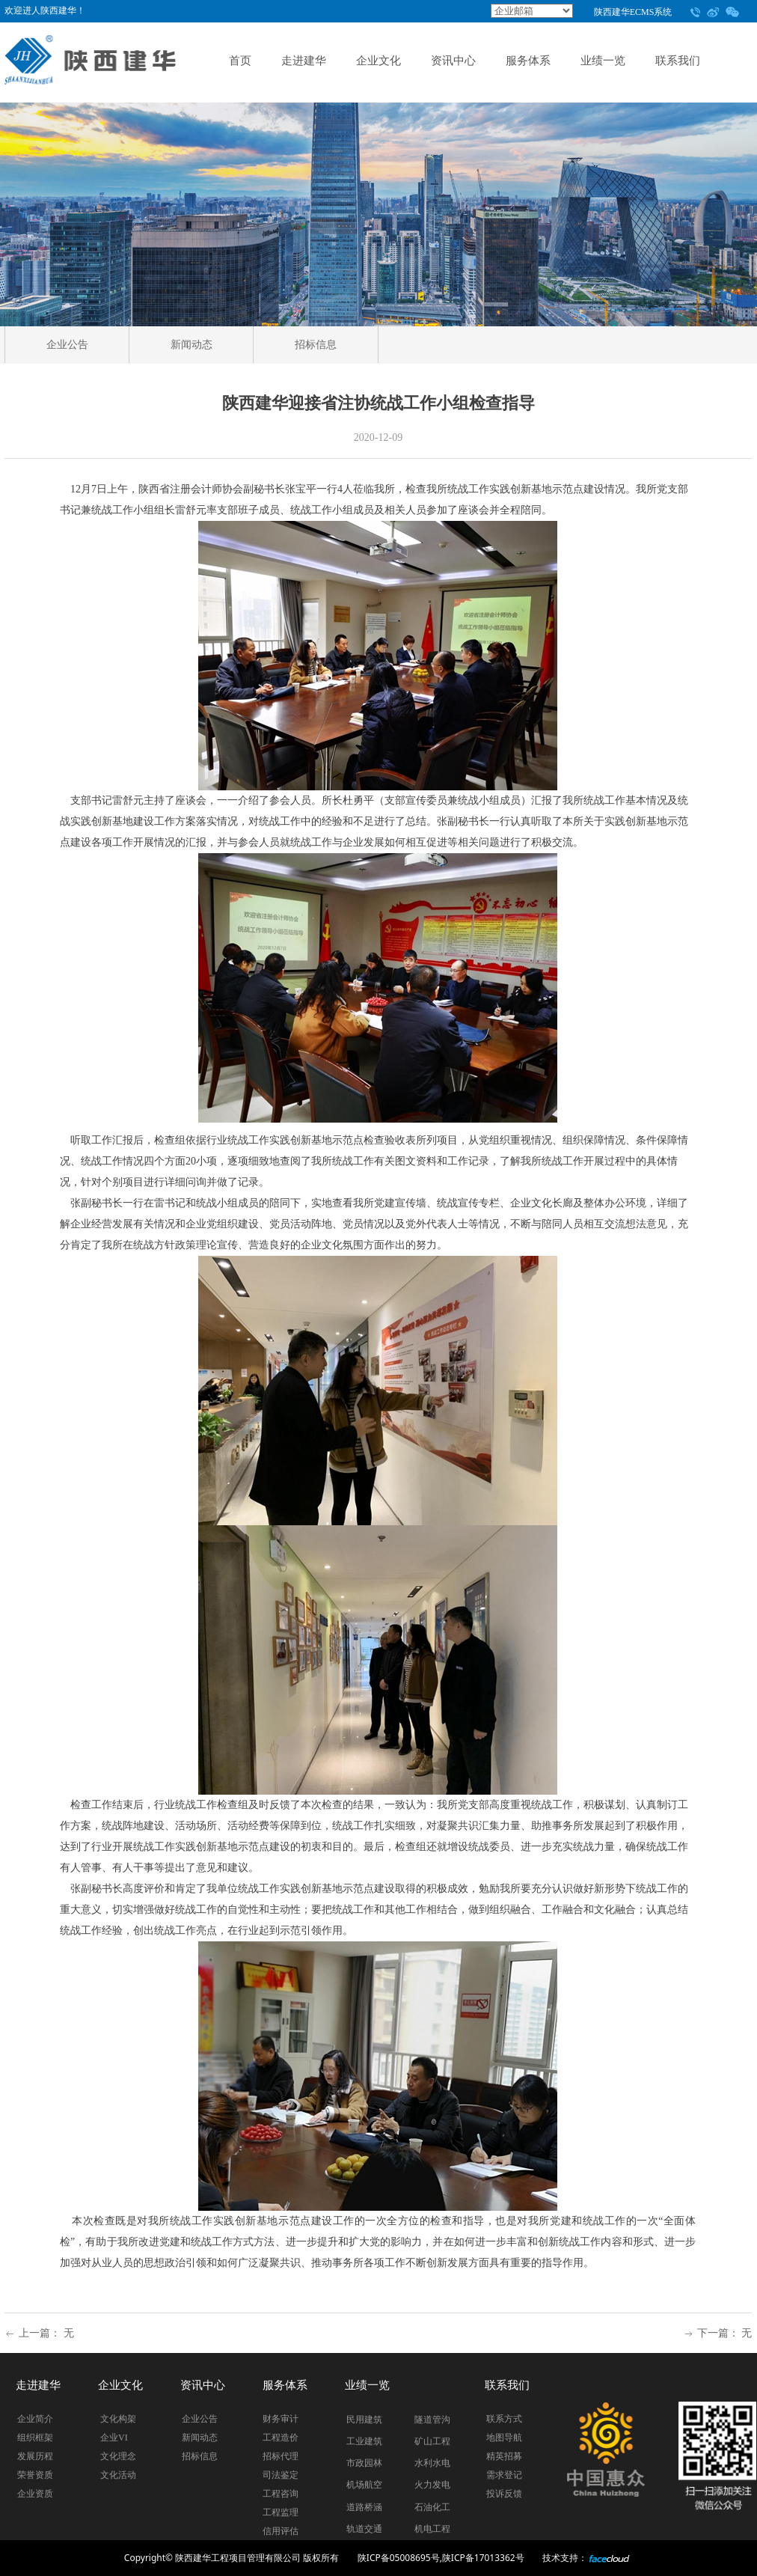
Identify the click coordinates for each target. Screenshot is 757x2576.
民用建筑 (364, 2419)
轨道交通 (364, 2529)
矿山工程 (432, 2441)
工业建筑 (364, 2441)
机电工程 (432, 2529)
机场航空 (364, 2484)
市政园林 (364, 2463)
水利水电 (432, 2463)
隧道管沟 (432, 2419)
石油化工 (432, 2507)
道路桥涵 (364, 2507)
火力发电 (432, 2484)
